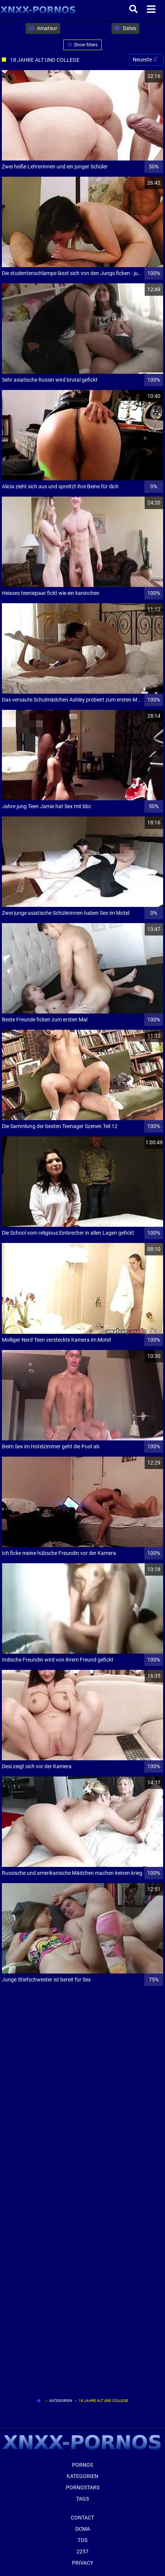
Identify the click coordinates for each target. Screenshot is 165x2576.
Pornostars (82, 2487)
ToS (82, 2540)
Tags (82, 2499)
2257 (82, 2551)
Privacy (82, 2563)
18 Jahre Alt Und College (103, 2401)
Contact (82, 2518)
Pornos (82, 2465)
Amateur (43, 28)
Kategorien (60, 2401)
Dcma (82, 2529)
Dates (125, 28)
